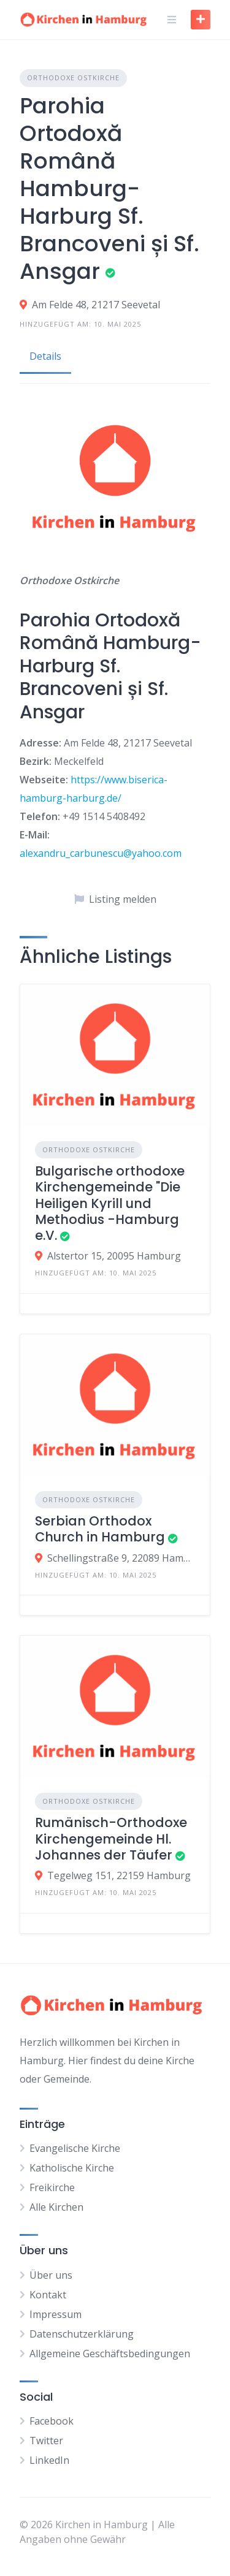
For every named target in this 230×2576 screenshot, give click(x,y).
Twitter (46, 2440)
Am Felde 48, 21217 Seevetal (96, 304)
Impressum (55, 2314)
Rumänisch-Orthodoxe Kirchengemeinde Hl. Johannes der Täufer (111, 1839)
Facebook (51, 2421)
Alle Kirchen (56, 2207)
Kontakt (47, 2294)
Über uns (50, 2275)
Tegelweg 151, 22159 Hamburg (119, 1875)
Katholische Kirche (71, 2168)
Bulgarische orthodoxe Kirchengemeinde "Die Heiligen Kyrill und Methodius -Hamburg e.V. (110, 1203)
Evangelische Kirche (74, 2148)
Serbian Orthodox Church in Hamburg (100, 1529)
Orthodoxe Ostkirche (73, 77)
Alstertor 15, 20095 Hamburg (114, 1256)
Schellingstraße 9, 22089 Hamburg (121, 1558)
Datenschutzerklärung (81, 2334)
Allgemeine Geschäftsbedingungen (109, 2353)
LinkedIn (49, 2460)
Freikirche (52, 2187)
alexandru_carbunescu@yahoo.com (101, 853)
